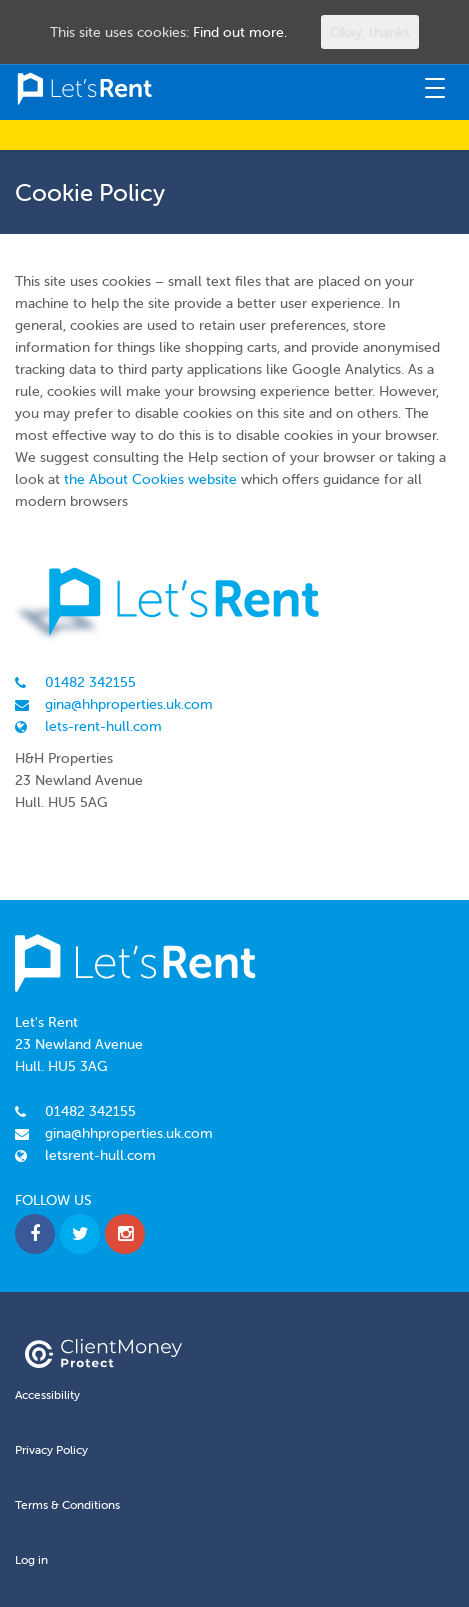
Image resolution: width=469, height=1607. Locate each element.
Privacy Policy (51, 1449)
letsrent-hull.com (100, 1155)
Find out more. (240, 32)
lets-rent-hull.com (103, 726)
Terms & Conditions (67, 1504)
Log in (31, 1559)
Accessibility (47, 1394)
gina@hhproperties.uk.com (129, 704)
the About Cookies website (150, 479)
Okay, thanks (370, 32)
